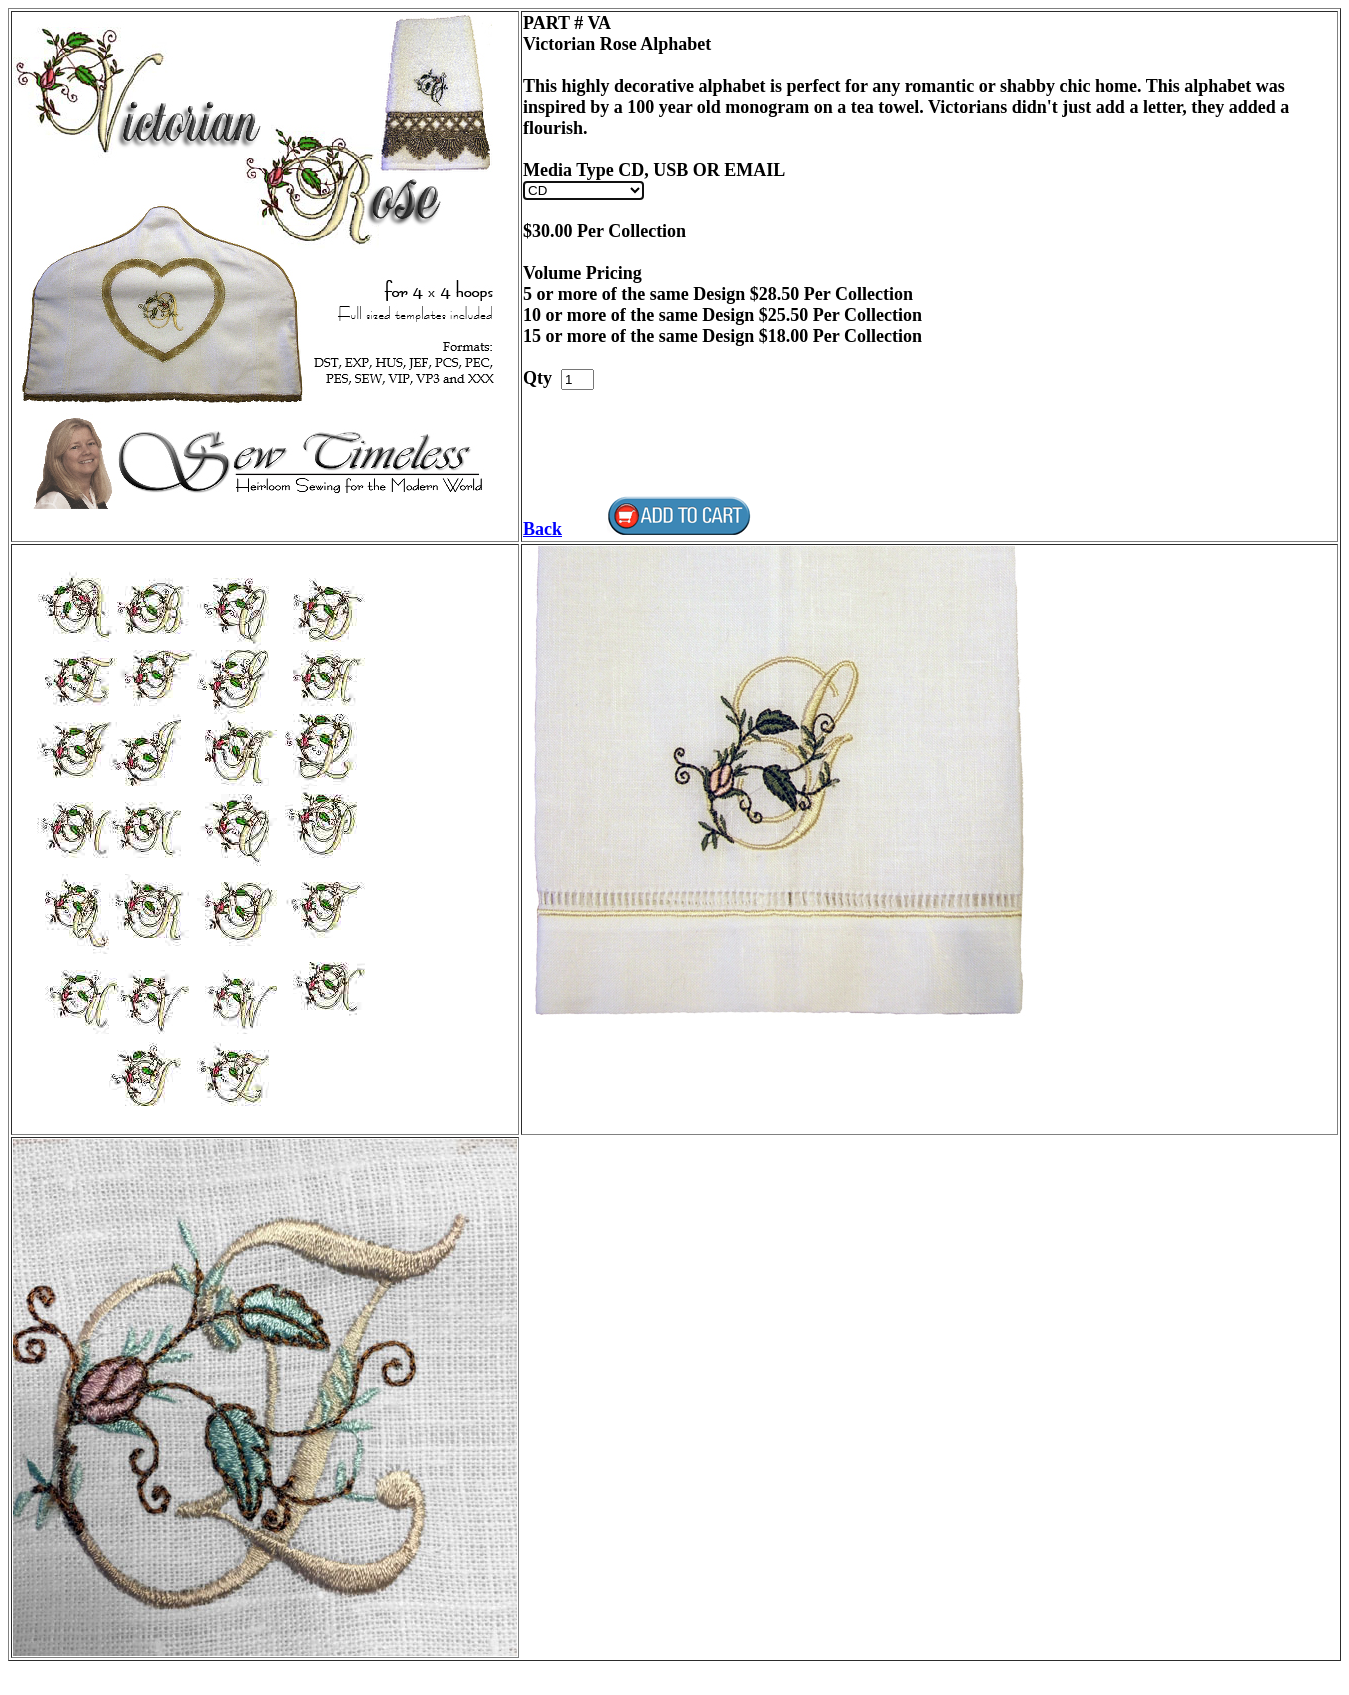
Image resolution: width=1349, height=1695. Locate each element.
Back (542, 529)
